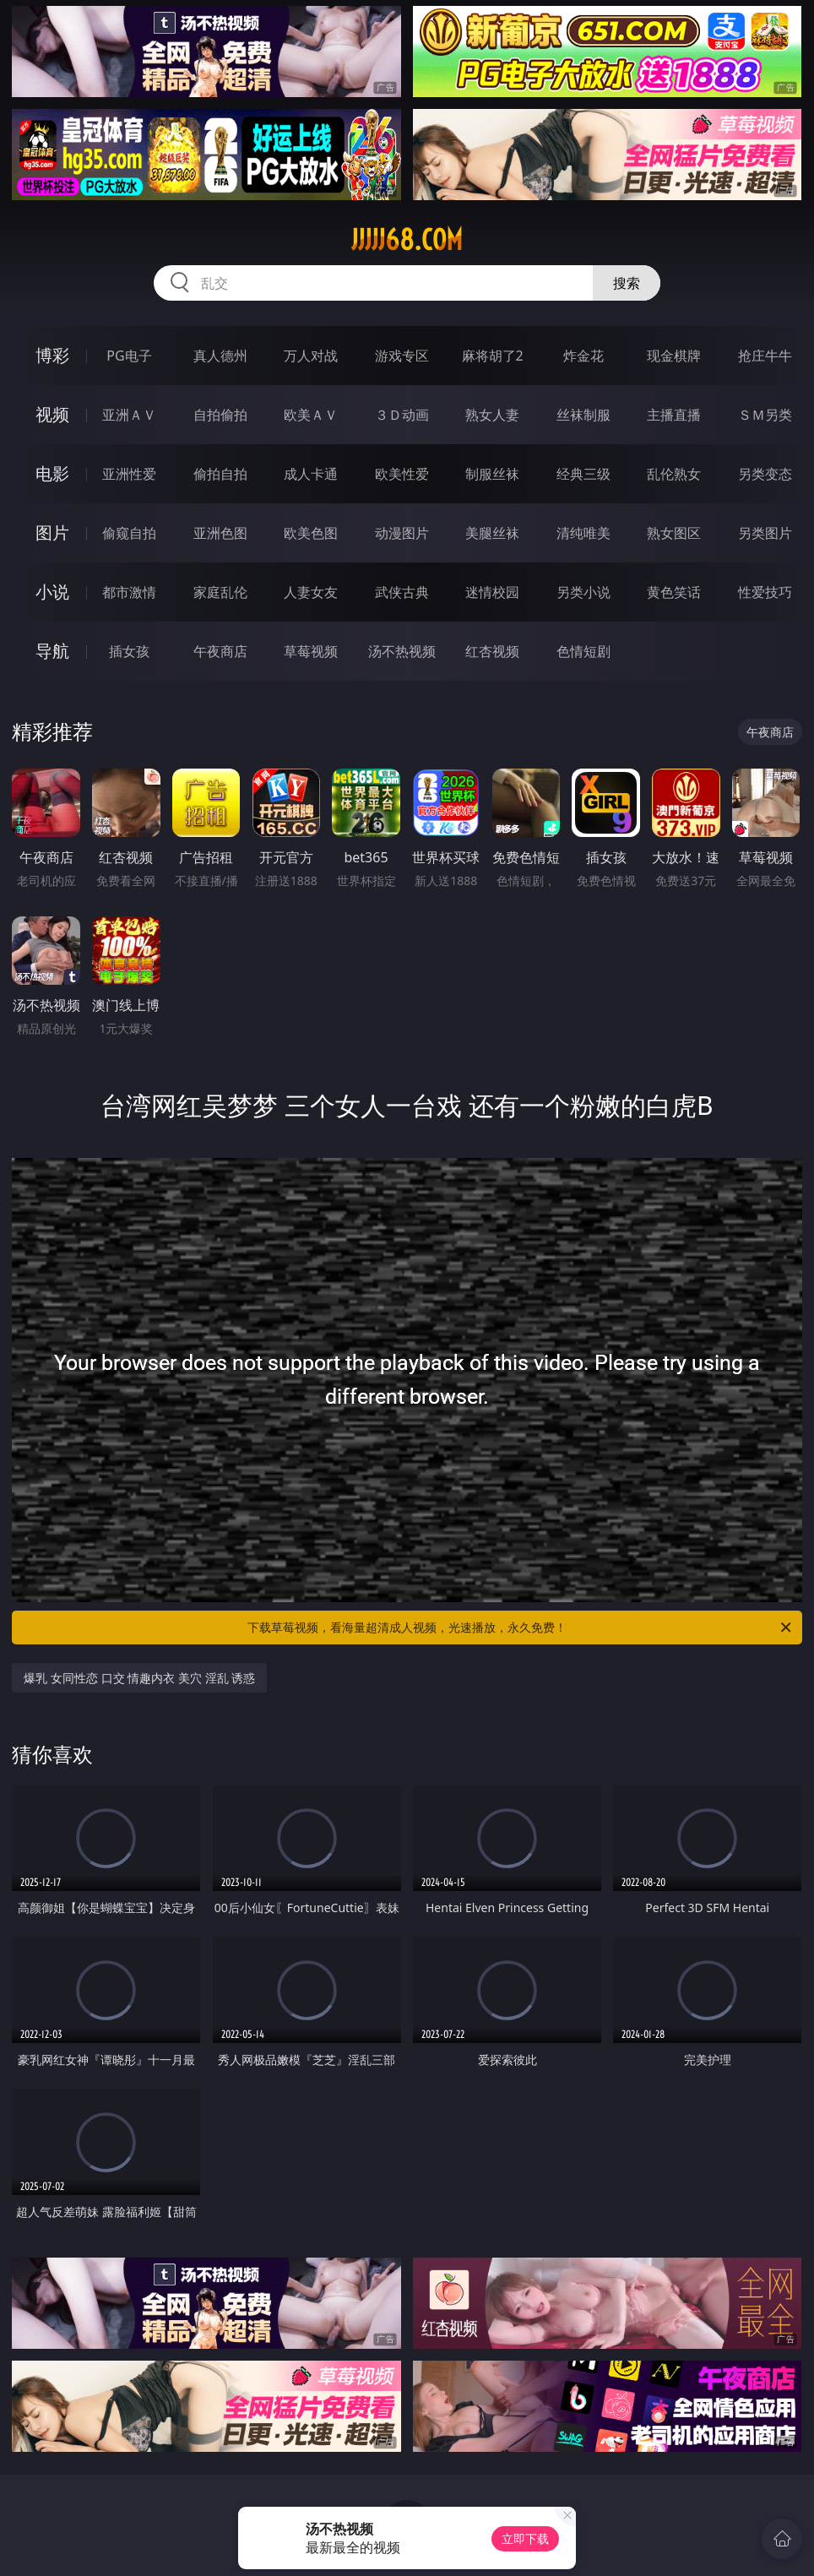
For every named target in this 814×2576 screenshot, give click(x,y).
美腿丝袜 (492, 533)
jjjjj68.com (407, 240)
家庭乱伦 (220, 592)
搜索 (626, 283)
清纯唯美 (583, 533)
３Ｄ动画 (402, 414)
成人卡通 (311, 474)
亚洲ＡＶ (129, 414)
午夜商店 (220, 651)
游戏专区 (402, 355)
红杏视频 (492, 651)
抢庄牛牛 (765, 355)
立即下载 (525, 2538)
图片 (52, 532)
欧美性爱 (402, 474)
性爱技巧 (765, 592)
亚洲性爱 (129, 474)
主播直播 (674, 414)
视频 (52, 414)
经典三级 (583, 474)
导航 (52, 650)
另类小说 (583, 592)
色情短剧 (583, 651)
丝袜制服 (583, 414)
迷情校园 (492, 592)
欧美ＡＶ (311, 414)
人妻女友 (311, 592)
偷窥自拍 (129, 533)
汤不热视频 (402, 651)
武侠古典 (402, 592)
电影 (52, 473)
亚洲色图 (220, 533)
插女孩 (129, 651)
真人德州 (220, 355)
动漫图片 (402, 533)
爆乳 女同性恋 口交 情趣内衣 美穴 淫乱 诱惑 (139, 1678)
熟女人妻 (492, 414)
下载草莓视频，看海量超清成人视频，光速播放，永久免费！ (520, 1627)
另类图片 (765, 533)
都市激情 (129, 592)
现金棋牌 (674, 355)
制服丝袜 (492, 474)
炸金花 (583, 355)
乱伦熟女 (674, 474)
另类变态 (765, 474)
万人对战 (311, 355)
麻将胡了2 (493, 355)
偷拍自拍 (220, 474)
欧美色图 (311, 533)
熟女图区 (674, 533)
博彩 (52, 355)
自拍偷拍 (220, 414)
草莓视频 (311, 651)
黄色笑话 (674, 592)
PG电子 (128, 355)
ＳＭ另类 (765, 414)
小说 (52, 591)
